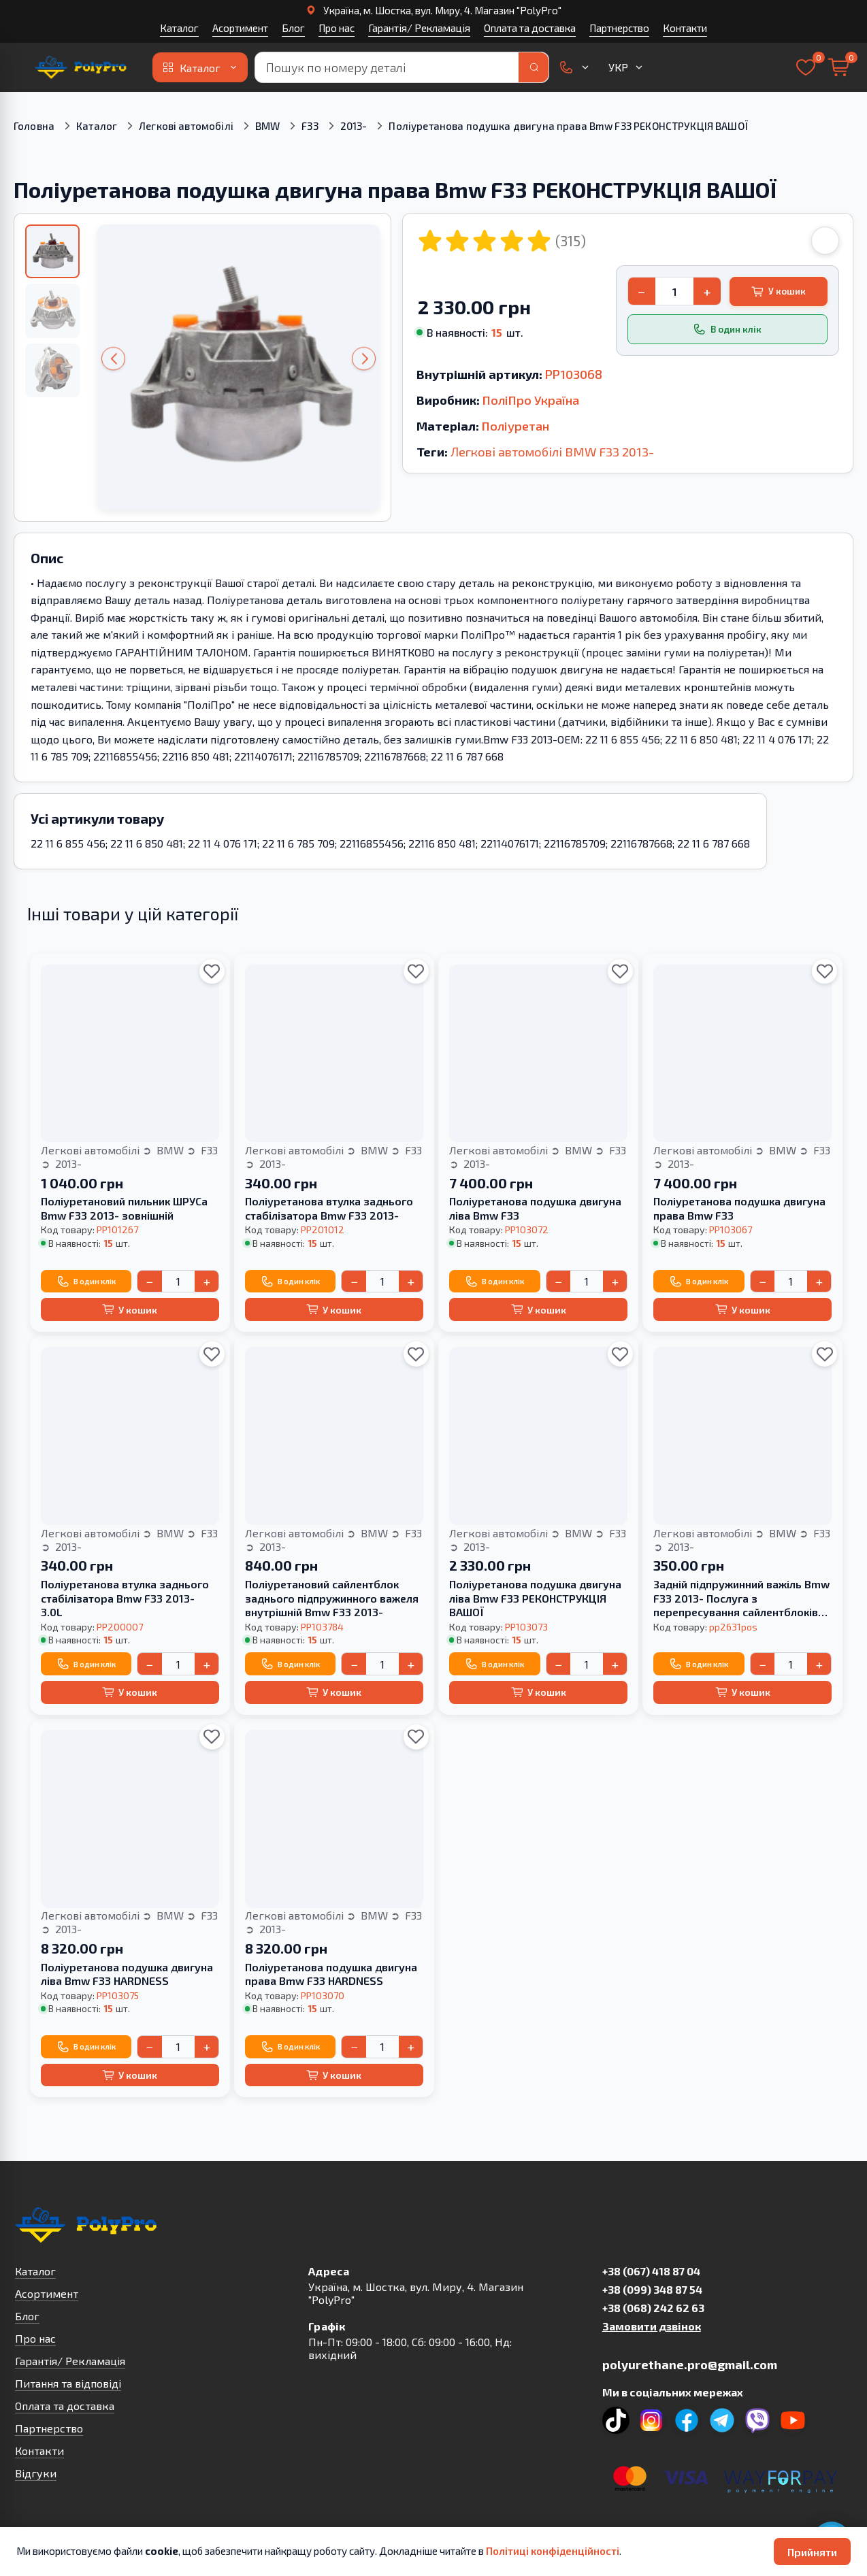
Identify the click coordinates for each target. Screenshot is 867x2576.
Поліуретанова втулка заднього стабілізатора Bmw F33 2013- (329, 1208)
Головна (34, 126)
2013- (353, 126)
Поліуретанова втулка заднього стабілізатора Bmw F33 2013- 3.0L (125, 1598)
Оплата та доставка (530, 28)
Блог (293, 28)
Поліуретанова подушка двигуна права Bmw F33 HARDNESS (331, 1974)
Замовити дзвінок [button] (651, 2326)
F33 (309, 126)
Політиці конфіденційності (552, 2551)
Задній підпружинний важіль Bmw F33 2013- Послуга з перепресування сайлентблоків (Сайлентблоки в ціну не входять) (741, 1598)
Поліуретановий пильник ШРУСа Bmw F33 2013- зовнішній (124, 1208)
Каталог (179, 28)
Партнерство (619, 28)
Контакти (685, 28)
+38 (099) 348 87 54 (652, 2289)
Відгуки (35, 2472)
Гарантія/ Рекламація (419, 28)
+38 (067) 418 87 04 (651, 2270)
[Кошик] (838, 67)
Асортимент (240, 28)
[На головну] (80, 67)
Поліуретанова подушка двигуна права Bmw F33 (739, 1208)
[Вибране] (805, 67)
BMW (267, 126)
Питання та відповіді (68, 2383)
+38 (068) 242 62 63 (653, 2307)
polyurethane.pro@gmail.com (689, 2364)
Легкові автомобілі (186, 126)
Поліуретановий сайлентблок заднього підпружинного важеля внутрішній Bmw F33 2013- (332, 1598)
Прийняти (812, 2551)
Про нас (336, 28)
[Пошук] (534, 67)
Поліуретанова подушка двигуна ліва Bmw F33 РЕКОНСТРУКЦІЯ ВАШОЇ (535, 1598)
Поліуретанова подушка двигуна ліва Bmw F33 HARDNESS (127, 1974)
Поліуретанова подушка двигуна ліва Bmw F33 (535, 1208)
